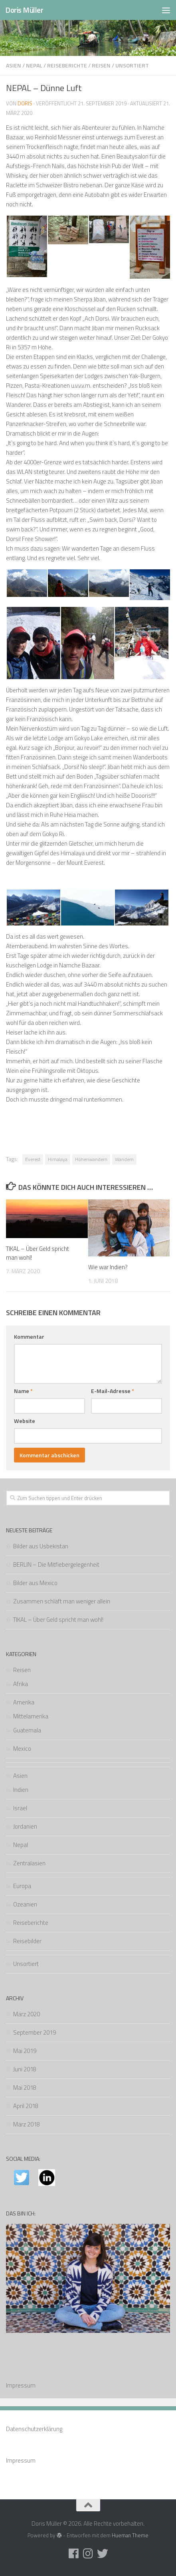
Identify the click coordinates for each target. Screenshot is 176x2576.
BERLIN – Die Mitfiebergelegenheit (56, 1564)
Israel (20, 1808)
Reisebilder (27, 1941)
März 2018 (26, 2124)
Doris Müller (24, 10)
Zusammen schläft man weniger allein (61, 1601)
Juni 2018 (24, 2069)
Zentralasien (29, 1863)
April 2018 (25, 2105)
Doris (25, 103)
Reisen (101, 65)
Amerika (23, 1702)
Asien (13, 65)
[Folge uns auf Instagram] (88, 2553)
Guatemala (27, 1730)
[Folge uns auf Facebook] (73, 2553)
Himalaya (57, 1159)
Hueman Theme (130, 2535)
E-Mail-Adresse (112, 1391)
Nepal (34, 65)
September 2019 (34, 2032)
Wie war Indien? (108, 1267)
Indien (20, 1789)
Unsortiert (132, 65)
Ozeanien (25, 1904)
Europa (22, 1885)
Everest (32, 1159)
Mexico (22, 1748)
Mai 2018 (24, 2087)
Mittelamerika (30, 1716)
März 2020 (26, 2014)
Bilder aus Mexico (35, 1582)
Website (24, 1421)
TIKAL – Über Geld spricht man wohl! (37, 1253)
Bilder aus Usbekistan (40, 1546)
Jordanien (25, 1826)
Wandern (124, 1159)
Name (23, 1391)
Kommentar (29, 1336)
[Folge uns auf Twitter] (102, 2553)
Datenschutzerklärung (34, 2428)
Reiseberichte (67, 65)
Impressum (21, 2385)
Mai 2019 (24, 2050)
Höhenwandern (91, 1159)
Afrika (20, 1683)
